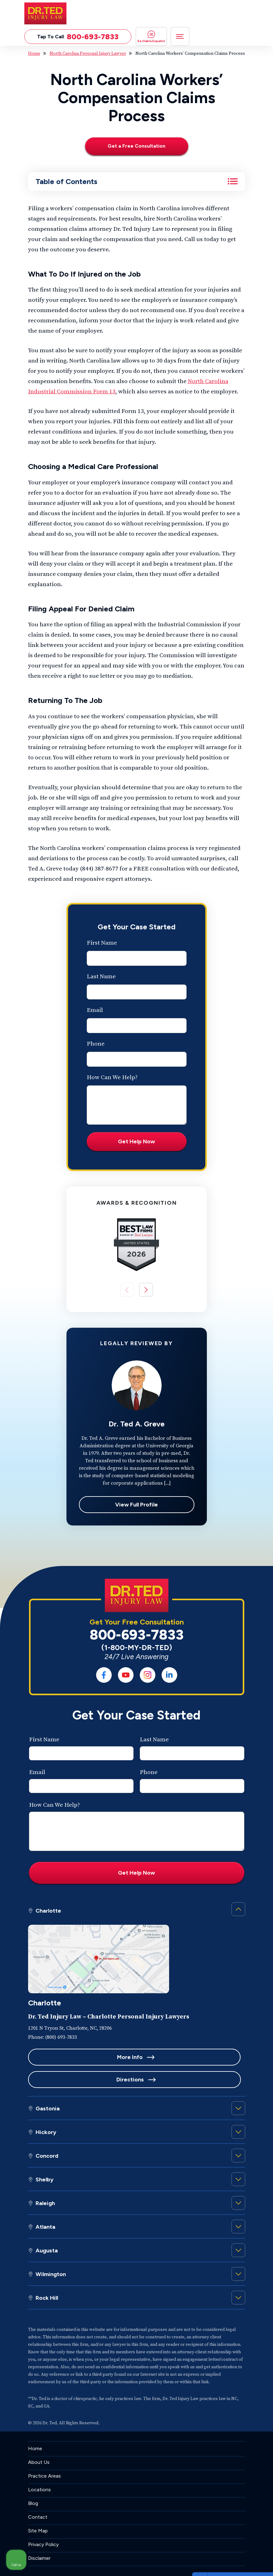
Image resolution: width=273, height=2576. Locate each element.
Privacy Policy (43, 2523)
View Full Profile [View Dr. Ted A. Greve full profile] (136, 1505)
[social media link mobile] (104, 1676)
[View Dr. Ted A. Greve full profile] (137, 1386)
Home (34, 53)
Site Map (38, 2509)
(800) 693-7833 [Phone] (61, 2038)
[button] (146, 1291)
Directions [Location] (191, 2058)
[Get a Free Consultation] (136, 146)
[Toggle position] (239, 2377)
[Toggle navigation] (180, 36)
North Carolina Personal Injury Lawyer (88, 53)
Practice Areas (44, 2455)
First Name (102, 944)
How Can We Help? (112, 1079)
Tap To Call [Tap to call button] (78, 36)
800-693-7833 (137, 1636)
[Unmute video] (163, 2377)
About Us (39, 2441)
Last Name (101, 978)
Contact (37, 2496)
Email (95, 1011)
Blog (33, 2482)
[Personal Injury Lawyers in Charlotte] (98, 1929)
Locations (39, 2468)
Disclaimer (39, 2537)
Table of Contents (66, 182)
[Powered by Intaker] (219, 2563)
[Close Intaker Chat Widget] (252, 2377)
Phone (96, 1045)
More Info (81, 2058)
